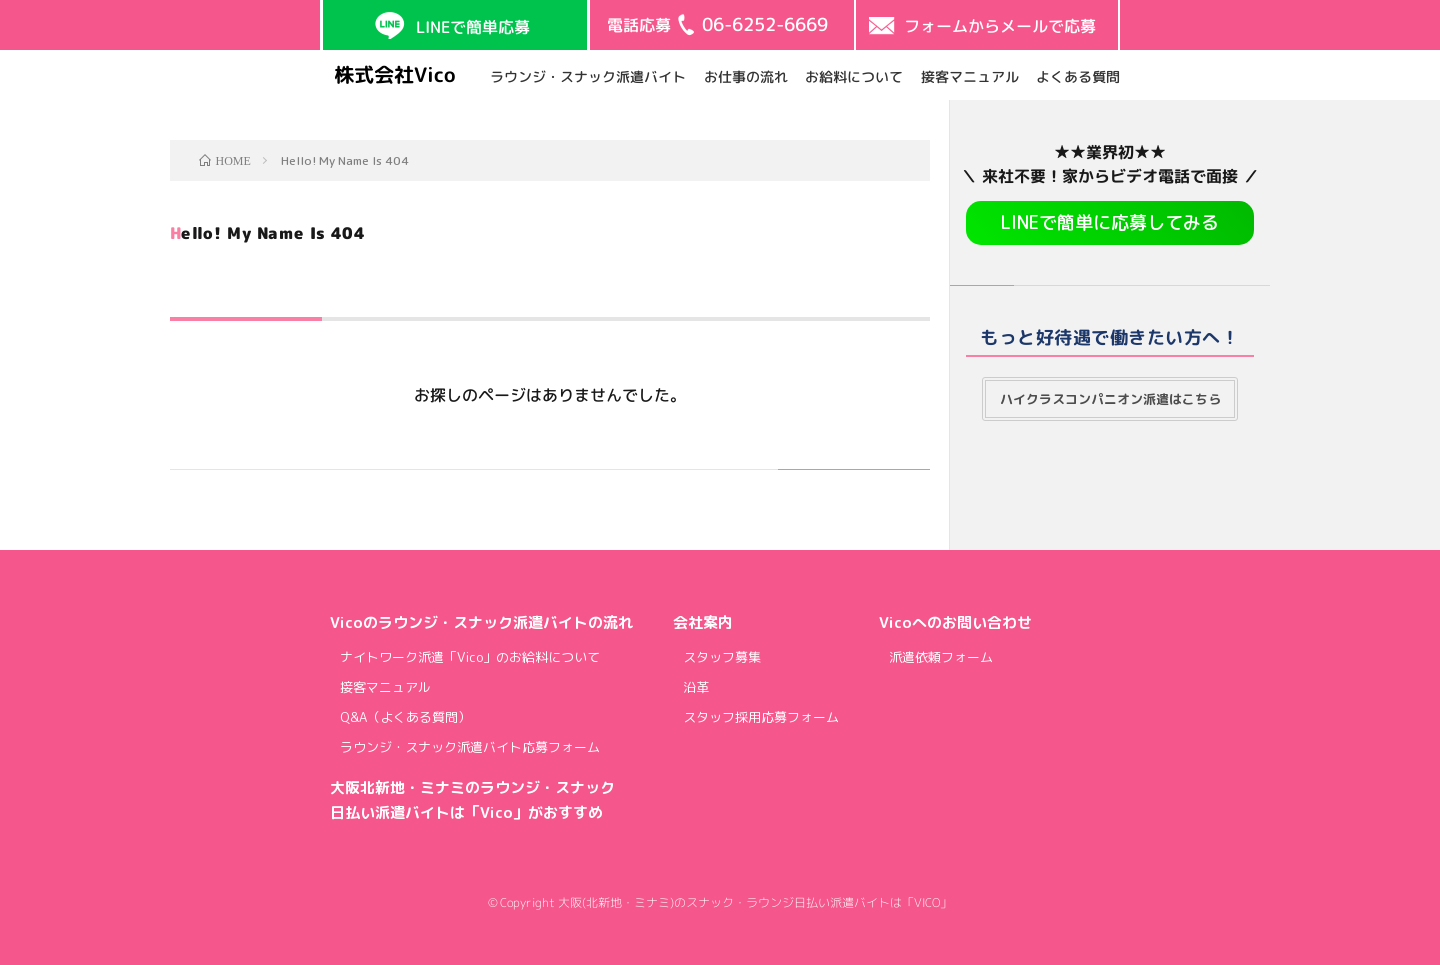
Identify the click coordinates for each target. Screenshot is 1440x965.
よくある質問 (1078, 76)
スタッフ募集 (722, 657)
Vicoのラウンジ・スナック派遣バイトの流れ (481, 622)
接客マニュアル (969, 76)
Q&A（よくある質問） (405, 717)
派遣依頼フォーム (941, 657)
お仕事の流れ (745, 76)
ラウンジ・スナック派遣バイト (588, 76)
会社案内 (703, 622)
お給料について (854, 76)
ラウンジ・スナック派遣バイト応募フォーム (470, 747)
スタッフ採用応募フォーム (761, 717)
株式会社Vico (395, 74)
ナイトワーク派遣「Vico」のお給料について (470, 657)
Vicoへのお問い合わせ (955, 622)
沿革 (696, 687)
